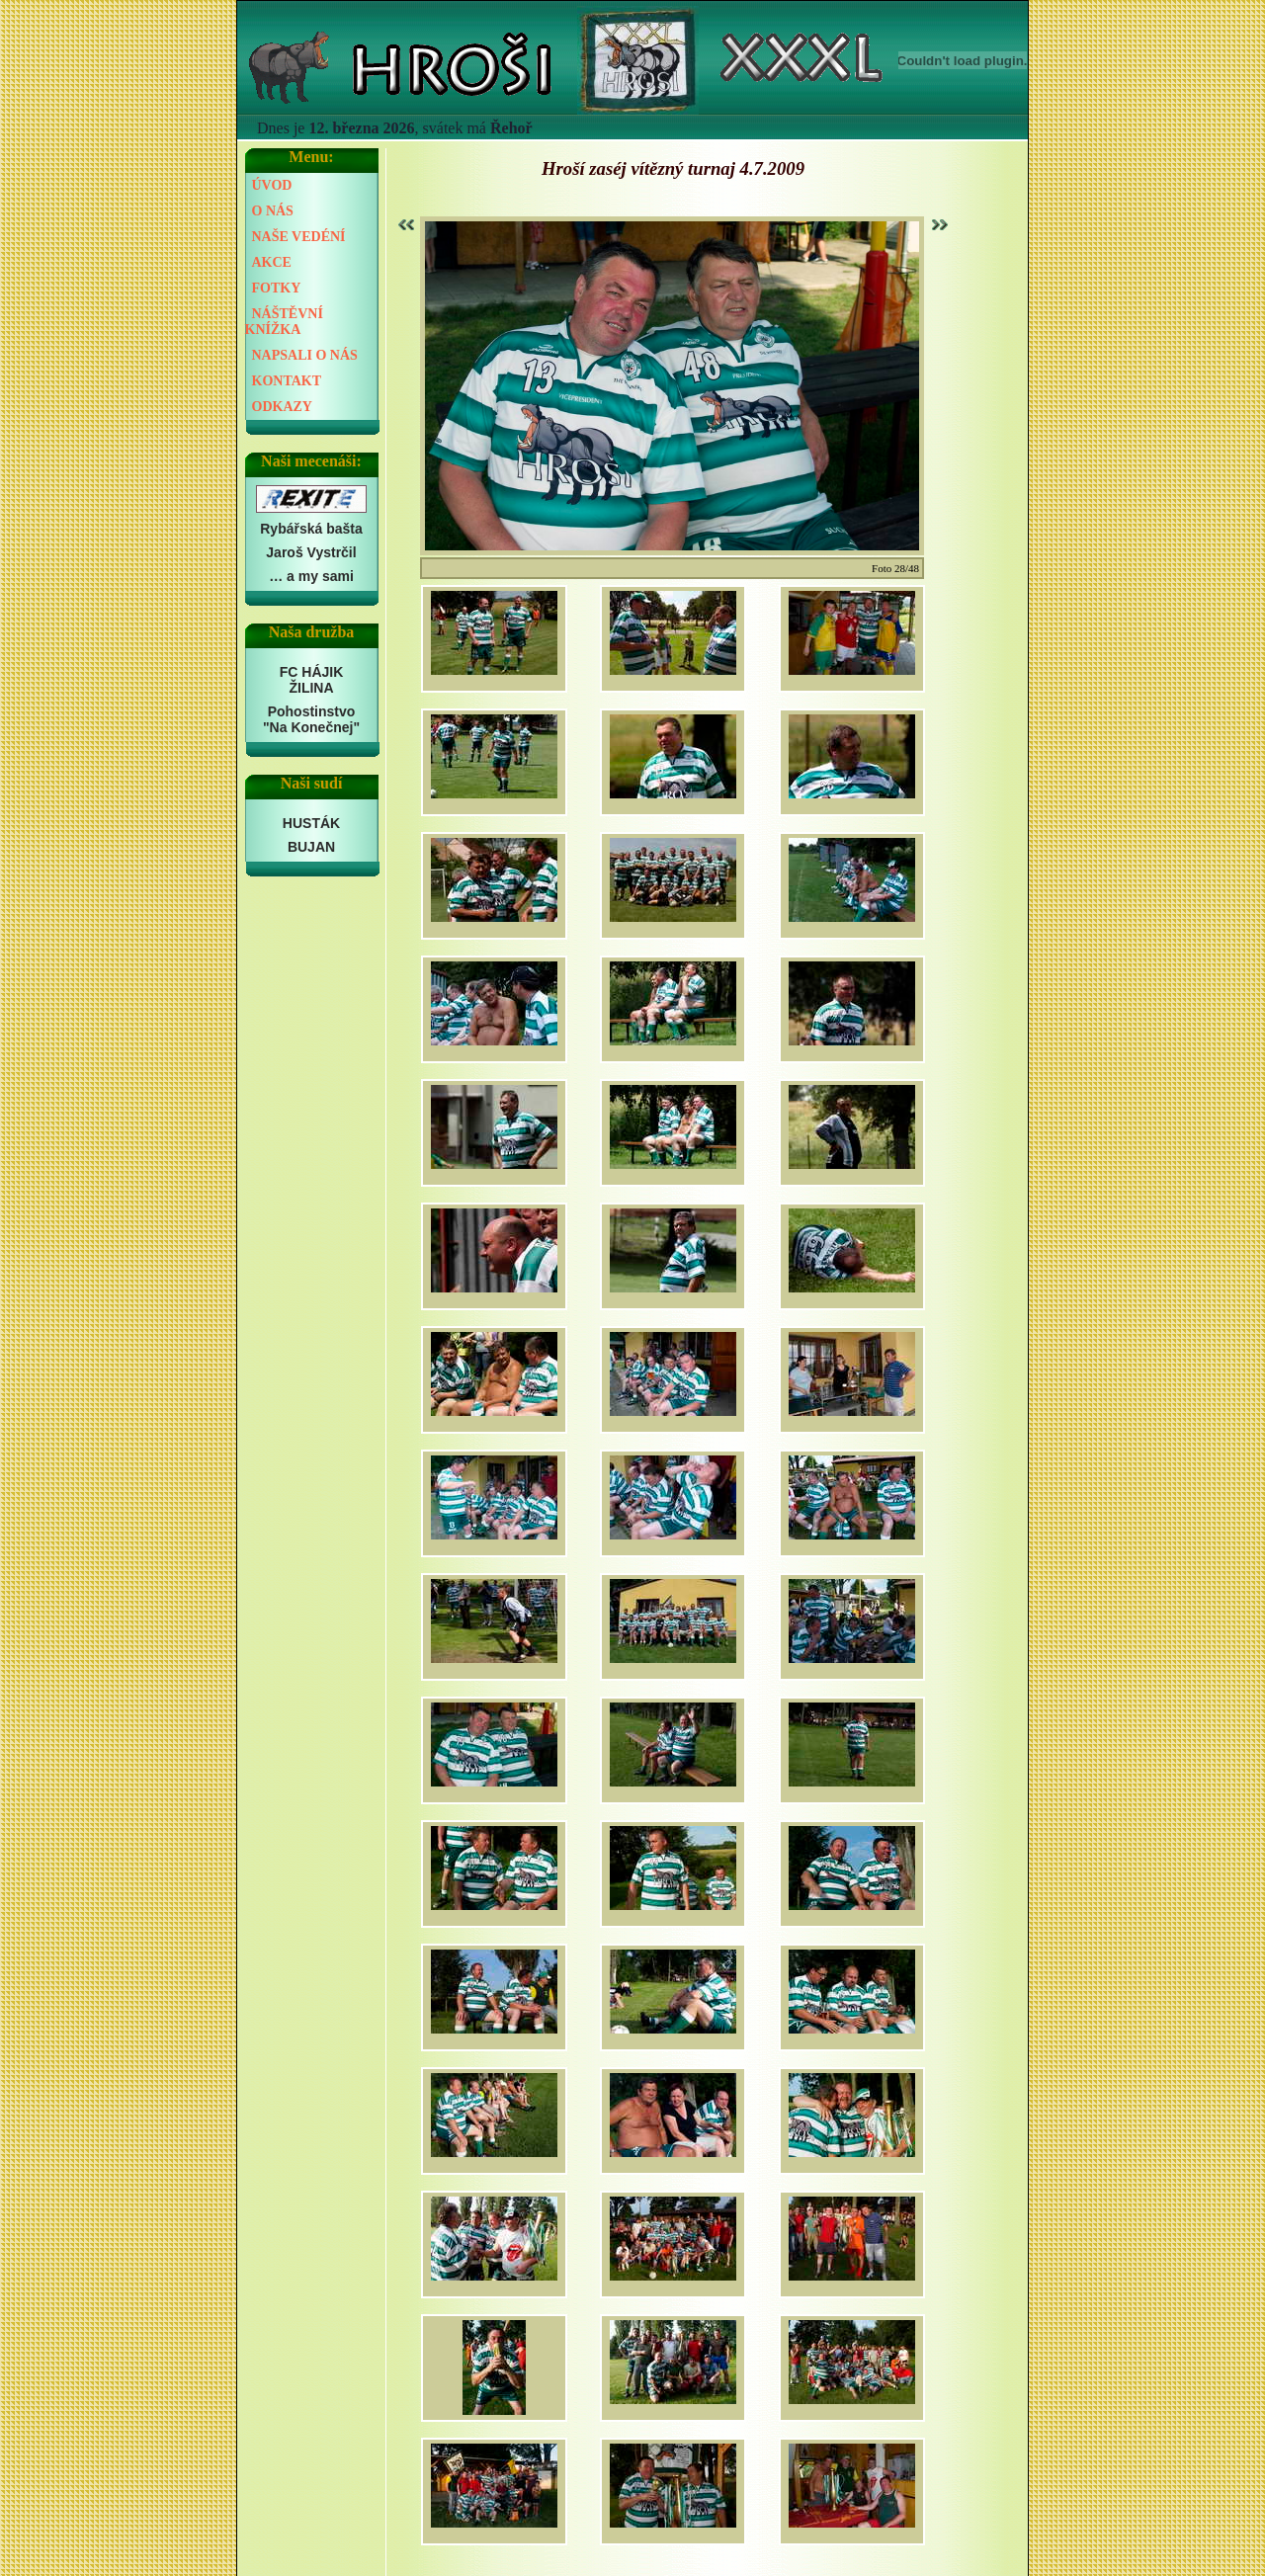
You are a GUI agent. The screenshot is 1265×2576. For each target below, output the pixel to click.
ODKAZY (282, 406)
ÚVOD (272, 185)
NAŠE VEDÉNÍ (299, 236)
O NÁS (273, 211)
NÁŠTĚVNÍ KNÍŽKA (284, 321)
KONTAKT (287, 381)
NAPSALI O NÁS (305, 355)
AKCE (272, 262)
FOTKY (276, 288)
